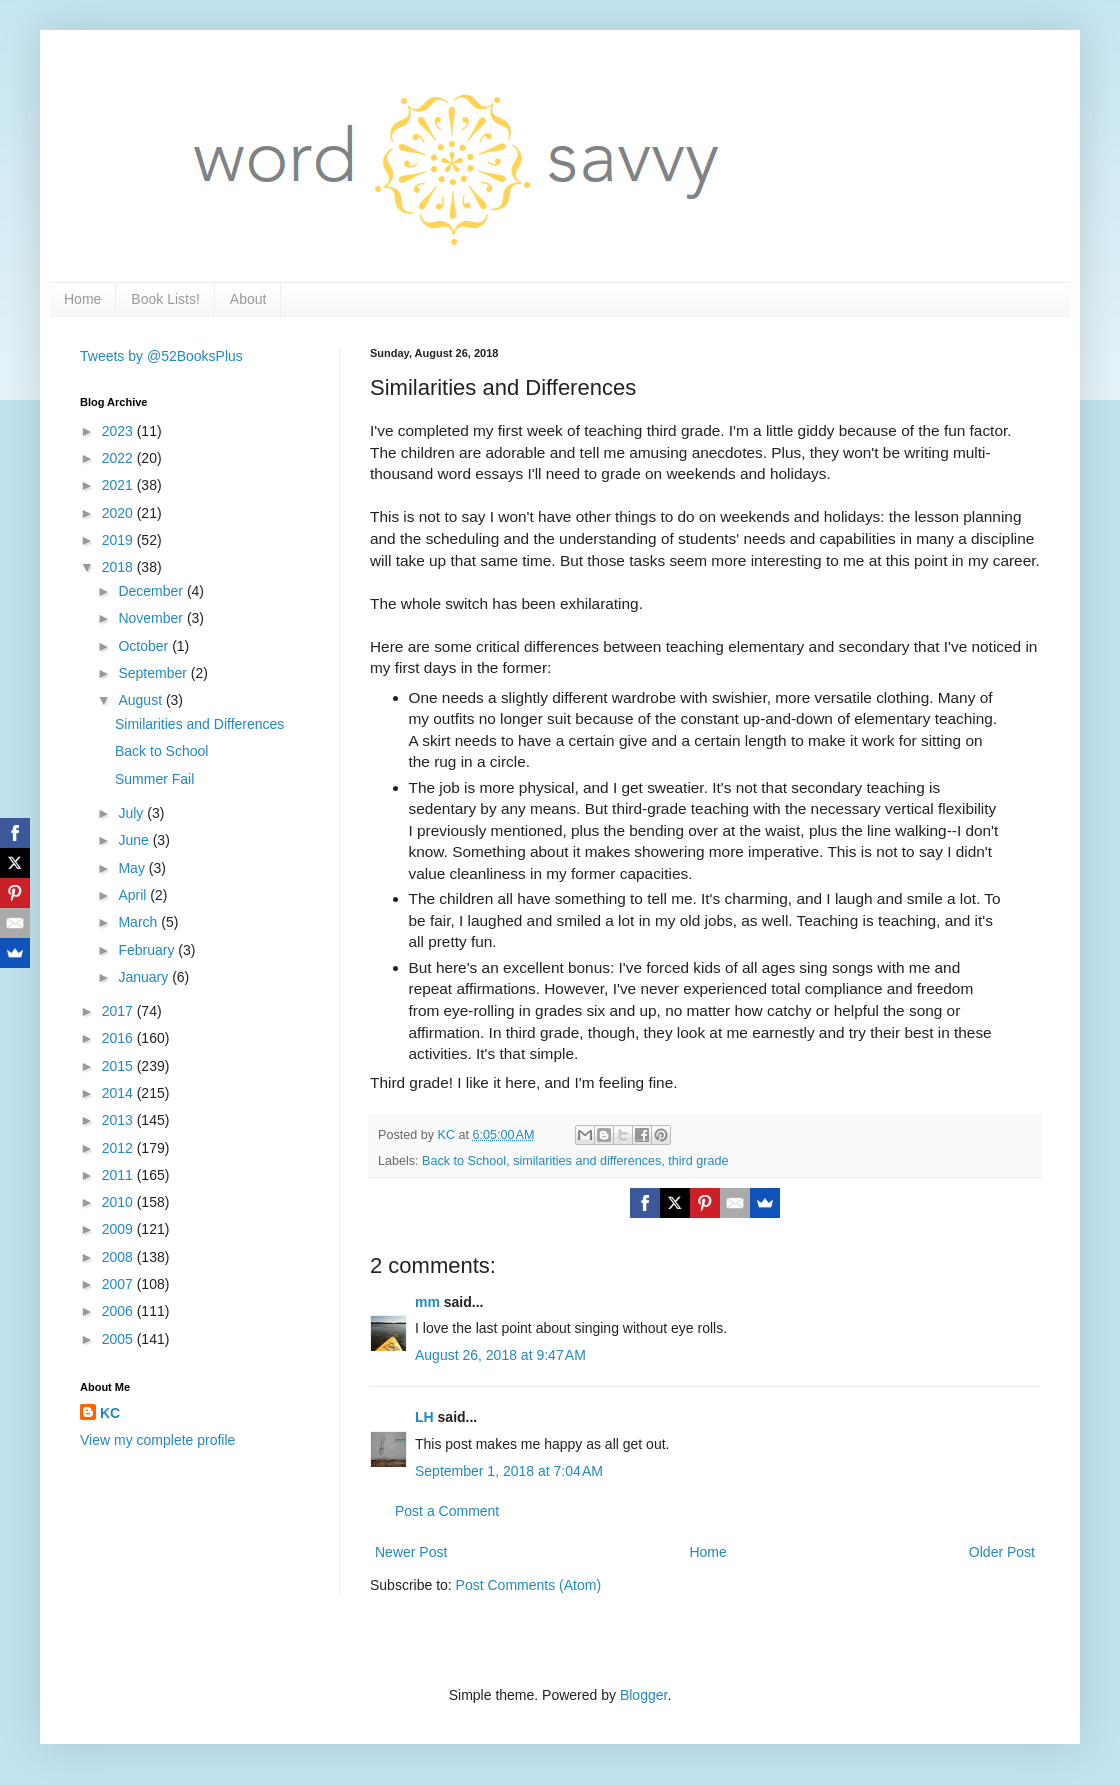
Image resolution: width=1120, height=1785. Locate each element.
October (145, 646)
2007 (119, 1284)
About (248, 299)
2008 (119, 1257)
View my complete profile (157, 1440)
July (132, 813)
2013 (119, 1120)
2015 (119, 1066)
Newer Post (411, 1552)
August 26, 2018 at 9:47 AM (500, 1355)
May (133, 868)
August (141, 700)
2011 (119, 1175)
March (139, 922)
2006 (119, 1311)
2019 (119, 540)
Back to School (464, 1161)
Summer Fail (154, 779)
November (152, 618)
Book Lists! (165, 299)
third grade (698, 1161)
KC (110, 1413)
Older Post (1002, 1552)
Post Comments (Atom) (528, 1585)
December (152, 591)
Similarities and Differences (199, 724)
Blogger (643, 1695)
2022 (119, 458)
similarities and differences (587, 1161)
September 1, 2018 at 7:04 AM (509, 1471)
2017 (119, 1011)
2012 (119, 1148)
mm (427, 1302)
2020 (119, 513)
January (145, 977)
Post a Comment (447, 1511)
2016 (119, 1038)
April (134, 895)
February (148, 950)
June (135, 840)
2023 (119, 431)
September (154, 673)
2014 (119, 1093)
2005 (119, 1339)
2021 (119, 485)
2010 (119, 1202)
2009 (119, 1229)
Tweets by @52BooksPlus (161, 356)
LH (424, 1417)
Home (82, 299)
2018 (119, 567)
